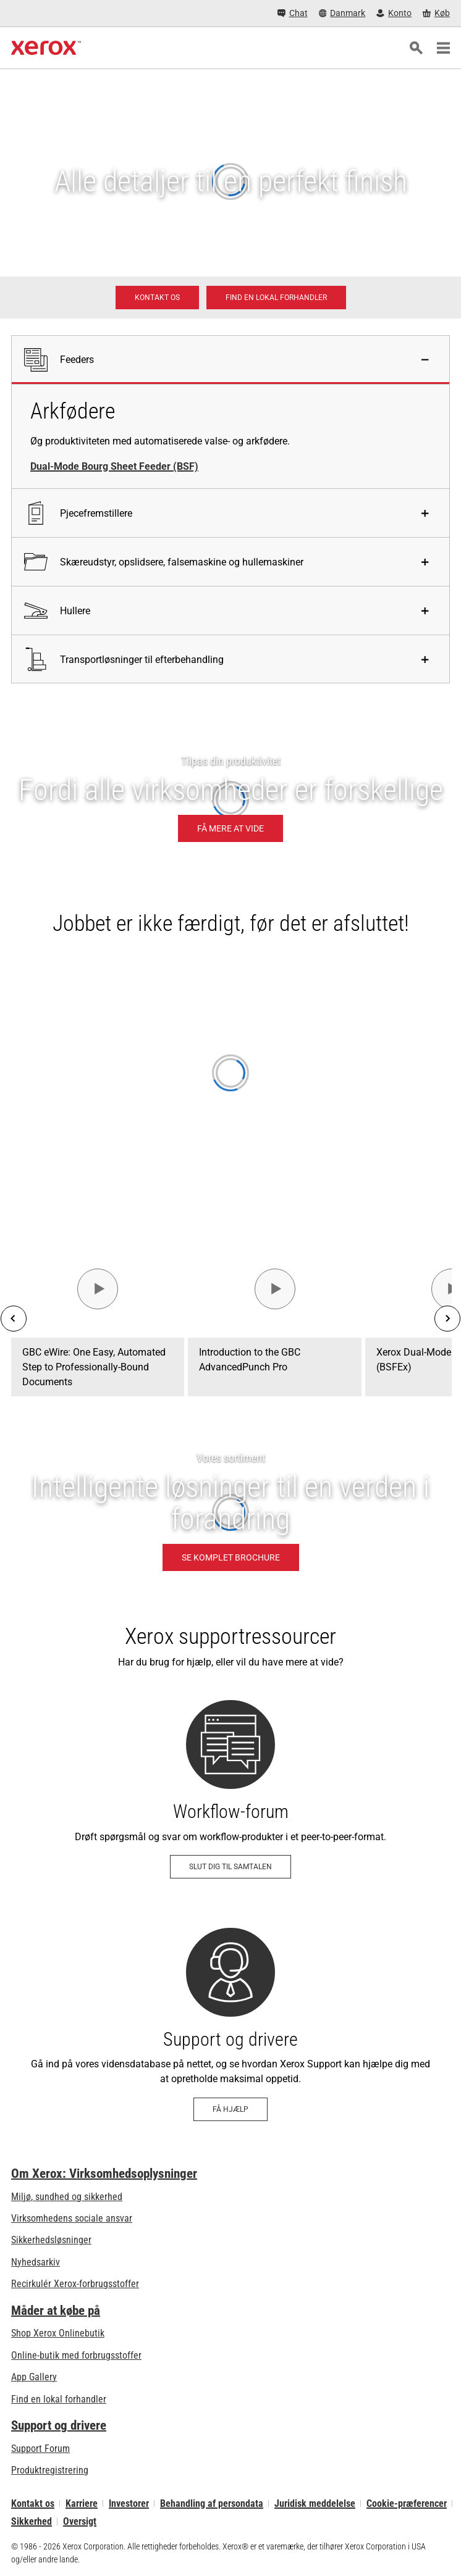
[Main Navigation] (443, 48)
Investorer (129, 2503)
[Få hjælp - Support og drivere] (230, 2024)
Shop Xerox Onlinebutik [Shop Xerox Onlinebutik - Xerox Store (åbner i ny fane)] (57, 2333)
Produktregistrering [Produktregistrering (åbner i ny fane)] (49, 2470)
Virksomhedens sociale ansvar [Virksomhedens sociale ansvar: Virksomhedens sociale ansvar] (71, 2218)
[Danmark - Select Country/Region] (342, 13)
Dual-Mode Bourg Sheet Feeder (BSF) (114, 466)
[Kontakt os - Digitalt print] (157, 297)
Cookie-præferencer (406, 2503)
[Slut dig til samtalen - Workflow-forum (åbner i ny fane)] (230, 1788)
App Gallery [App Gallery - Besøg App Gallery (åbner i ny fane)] (34, 2377)
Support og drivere (58, 2425)
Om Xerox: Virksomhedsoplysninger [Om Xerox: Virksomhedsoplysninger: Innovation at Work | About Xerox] (104, 2173)
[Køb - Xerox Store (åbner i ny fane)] (436, 13)
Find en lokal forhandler (58, 2399)
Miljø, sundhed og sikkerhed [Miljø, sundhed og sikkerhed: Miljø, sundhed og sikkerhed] (66, 2197)
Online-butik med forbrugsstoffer (76, 2355)
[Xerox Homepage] (46, 48)
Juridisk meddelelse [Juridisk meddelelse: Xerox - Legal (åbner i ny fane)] (314, 2503)
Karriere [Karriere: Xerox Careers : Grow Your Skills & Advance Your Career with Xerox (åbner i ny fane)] (82, 2503)
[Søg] (415, 48)
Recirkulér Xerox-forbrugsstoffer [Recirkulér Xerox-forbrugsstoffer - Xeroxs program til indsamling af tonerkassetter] (75, 2284)
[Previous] (13, 1318)
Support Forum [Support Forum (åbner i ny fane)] (40, 2448)
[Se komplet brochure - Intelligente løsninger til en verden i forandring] (230, 1512)
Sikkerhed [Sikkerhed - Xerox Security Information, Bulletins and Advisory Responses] (31, 2521)
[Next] (447, 1318)
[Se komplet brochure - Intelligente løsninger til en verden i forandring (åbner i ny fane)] (231, 1557)
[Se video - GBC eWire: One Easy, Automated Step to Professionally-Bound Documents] (97, 1289)
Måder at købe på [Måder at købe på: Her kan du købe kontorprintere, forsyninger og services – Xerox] (55, 2310)
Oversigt (79, 2521)
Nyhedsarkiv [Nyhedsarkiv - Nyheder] (35, 2262)
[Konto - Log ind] (394, 13)
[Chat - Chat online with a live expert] (292, 13)
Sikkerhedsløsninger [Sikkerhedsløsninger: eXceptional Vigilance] (51, 2240)
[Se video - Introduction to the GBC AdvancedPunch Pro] (275, 1289)
